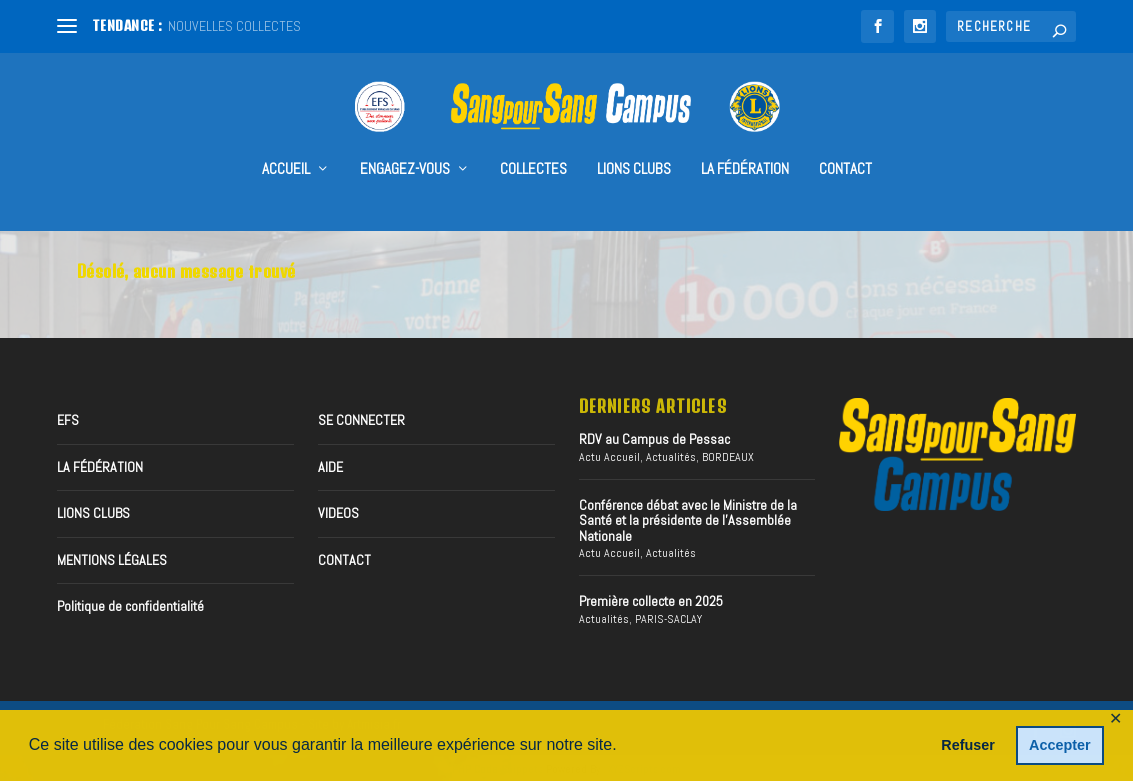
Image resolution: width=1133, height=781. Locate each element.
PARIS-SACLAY (668, 617)
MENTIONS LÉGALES (112, 558)
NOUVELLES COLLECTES (234, 26)
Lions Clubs (634, 141)
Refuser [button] (968, 745)
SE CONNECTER (361, 419)
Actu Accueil (609, 455)
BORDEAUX (728, 455)
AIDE (330, 465)
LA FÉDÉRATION (745, 141)
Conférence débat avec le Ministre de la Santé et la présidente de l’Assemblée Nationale (688, 518)
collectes (533, 141)
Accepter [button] (1060, 745)
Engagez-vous (405, 141)
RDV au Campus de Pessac (654, 438)
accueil (286, 141)
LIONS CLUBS (93, 512)
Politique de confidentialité (130, 604)
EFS (68, 419)
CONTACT (845, 141)
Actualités (671, 455)
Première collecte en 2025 (651, 600)
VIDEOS (338, 512)
